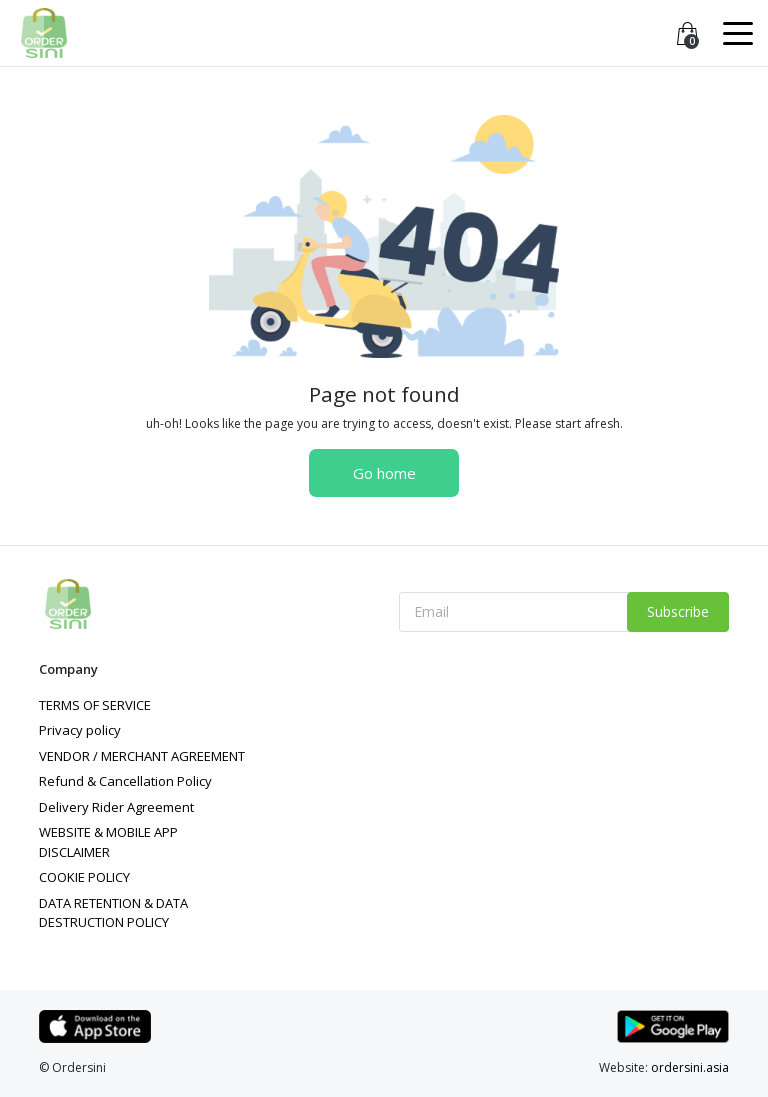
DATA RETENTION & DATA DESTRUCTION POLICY (113, 913)
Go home (384, 473)
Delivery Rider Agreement (116, 807)
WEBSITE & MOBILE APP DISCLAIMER (108, 842)
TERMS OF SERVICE (95, 705)
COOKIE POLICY (84, 877)
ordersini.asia (690, 1067)
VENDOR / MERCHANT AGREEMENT (142, 756)
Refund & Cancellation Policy (125, 781)
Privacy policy (80, 730)
